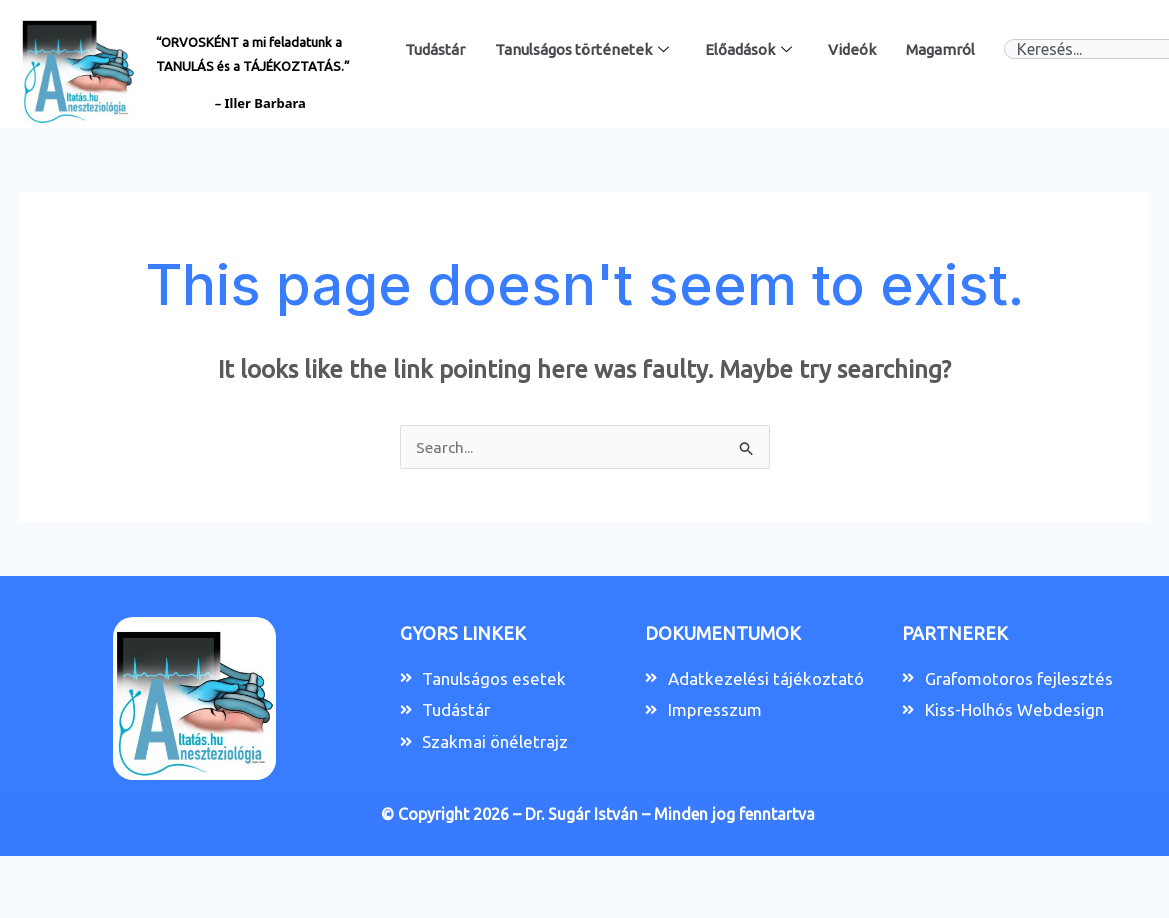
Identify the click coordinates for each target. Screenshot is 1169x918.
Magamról (940, 49)
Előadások (748, 50)
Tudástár (435, 49)
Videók (852, 49)
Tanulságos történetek (582, 50)
